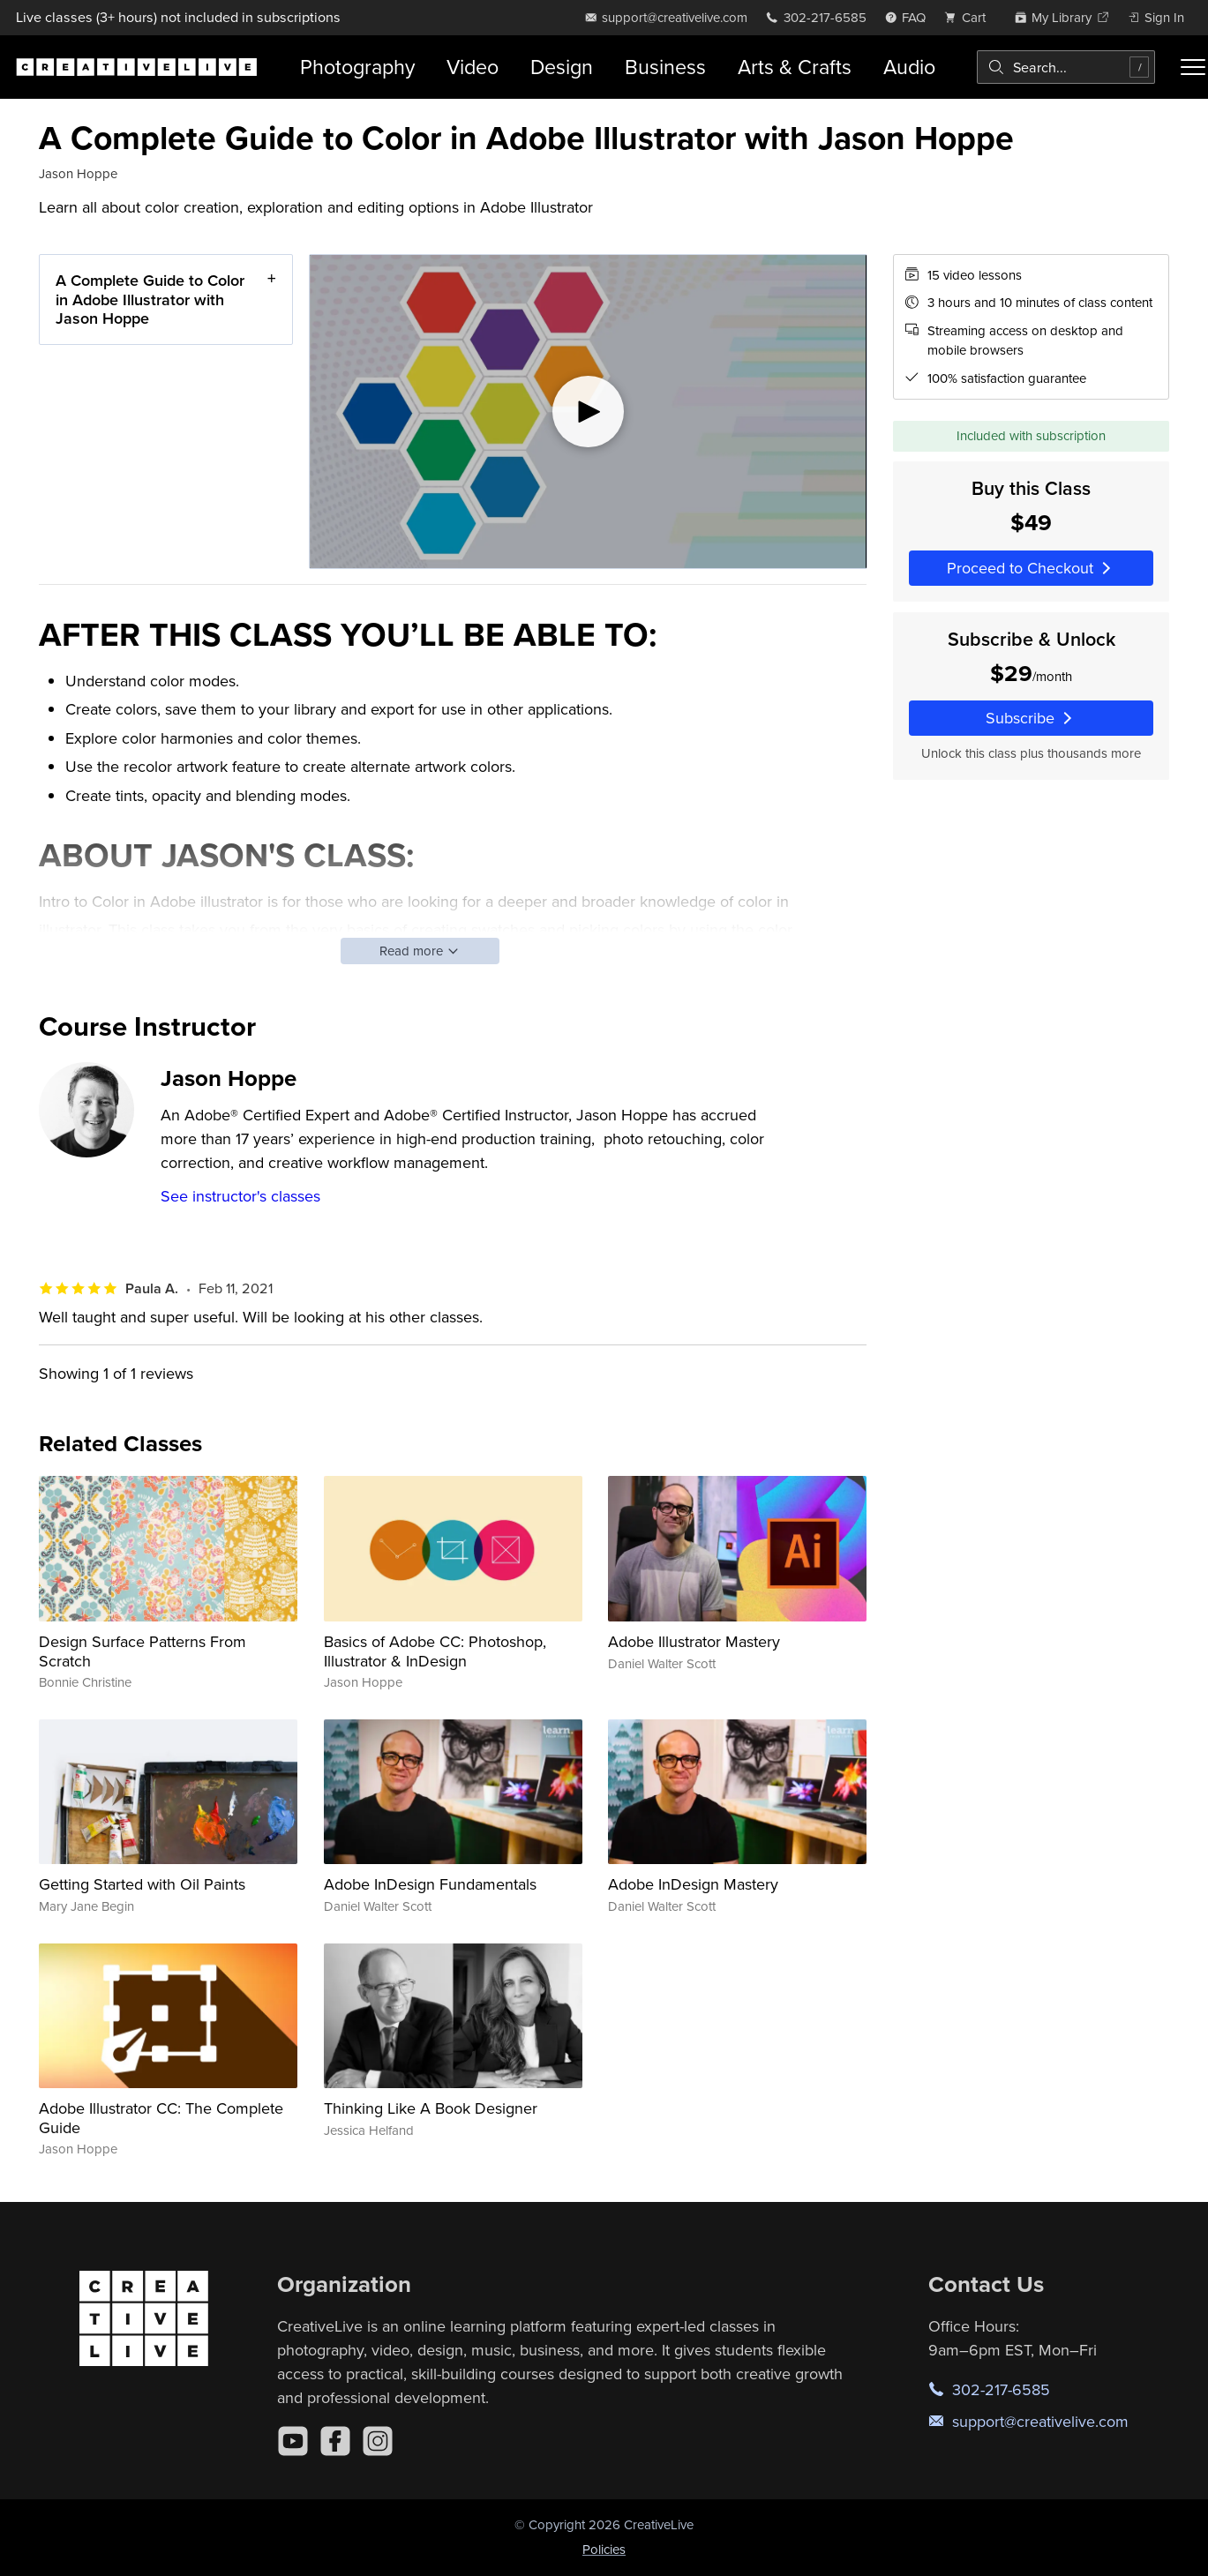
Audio (909, 66)
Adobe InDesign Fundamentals (430, 1884)
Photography (357, 66)
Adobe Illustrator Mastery (694, 1641)
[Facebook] (335, 2441)
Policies (604, 2549)
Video (472, 66)
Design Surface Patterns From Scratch (142, 1651)
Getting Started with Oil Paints (142, 1884)
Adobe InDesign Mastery (693, 1884)
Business (665, 66)
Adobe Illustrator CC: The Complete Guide (161, 2117)
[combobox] (1066, 67)
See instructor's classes (240, 1196)
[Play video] (588, 411)
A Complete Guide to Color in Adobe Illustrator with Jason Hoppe (150, 299)
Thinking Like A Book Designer (430, 2108)
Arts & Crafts (795, 66)
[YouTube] (293, 2441)
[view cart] (969, 17)
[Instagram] (378, 2441)
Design (561, 66)
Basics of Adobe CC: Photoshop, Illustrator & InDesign (435, 1651)
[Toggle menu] (1193, 67)
